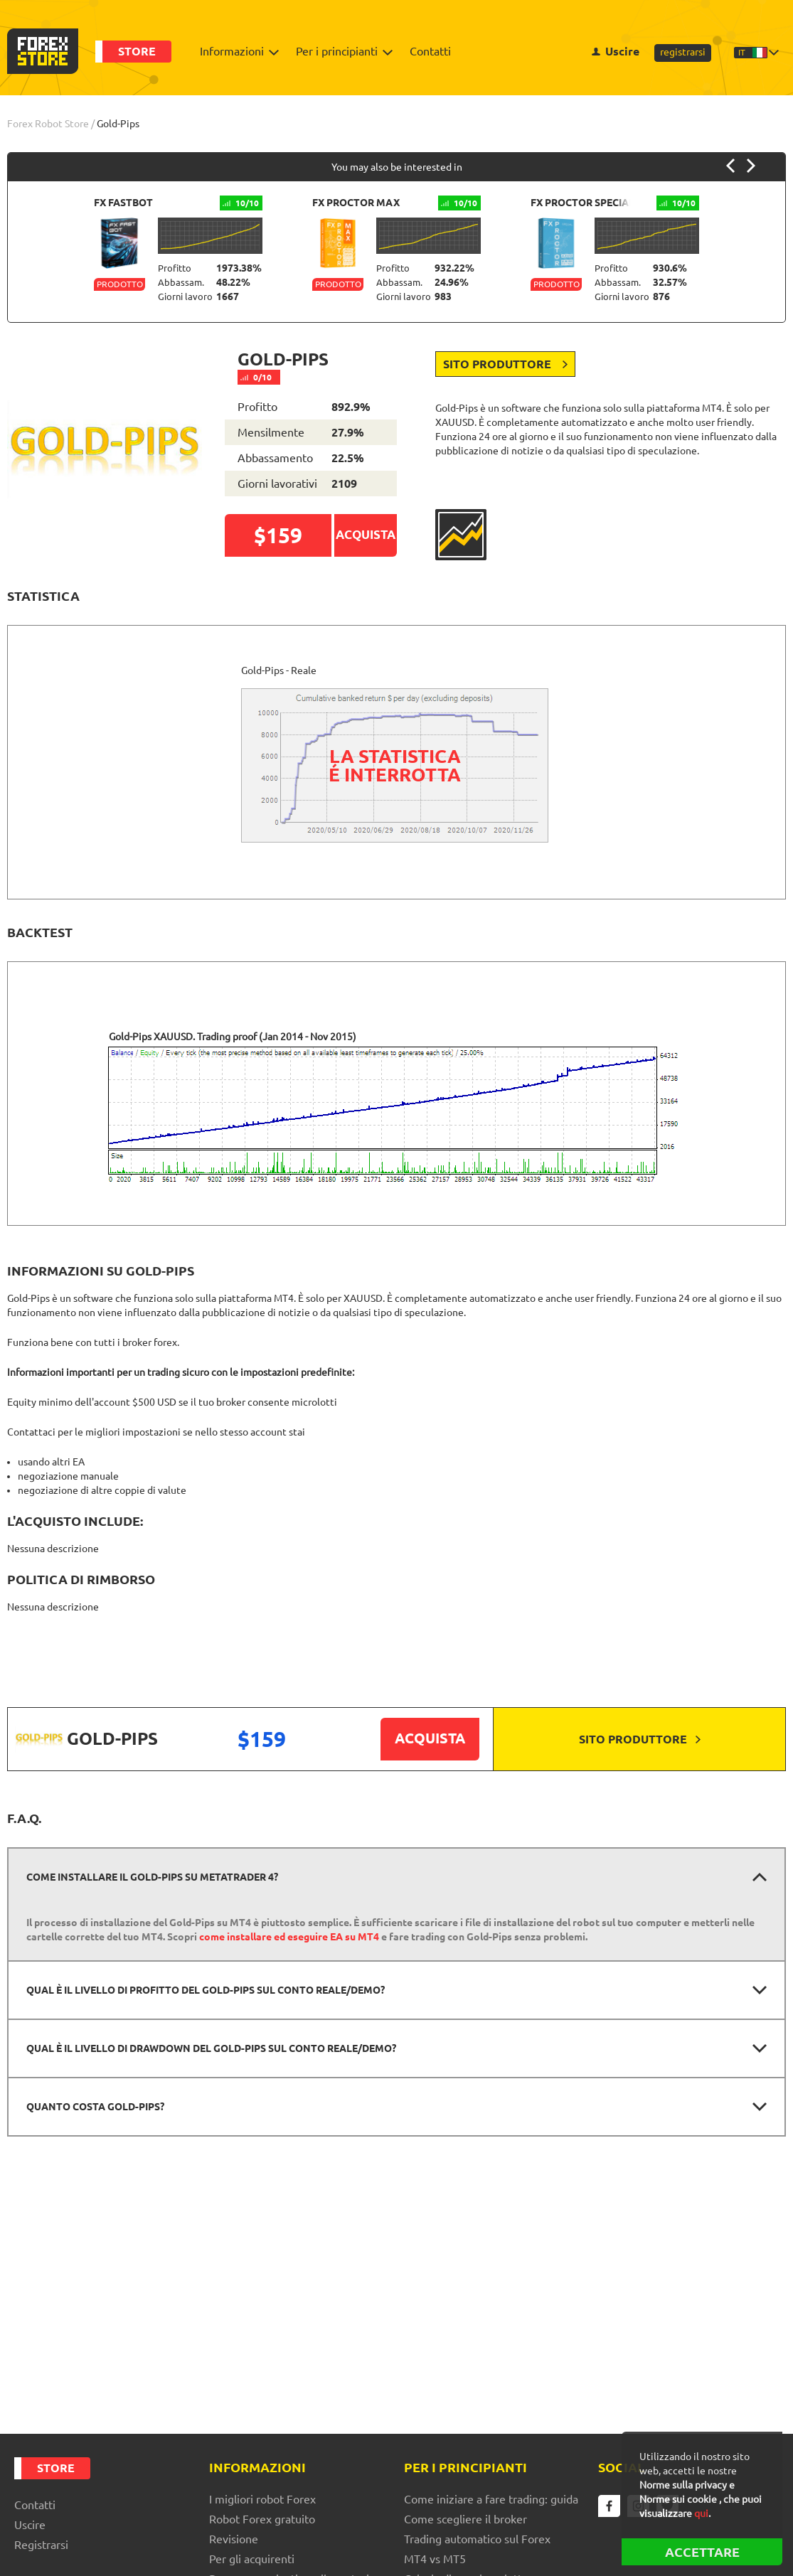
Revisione (233, 2539)
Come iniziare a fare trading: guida (491, 2499)
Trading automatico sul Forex (477, 2539)
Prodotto (120, 284)
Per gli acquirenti (251, 2559)
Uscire (615, 51)
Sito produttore (505, 364)
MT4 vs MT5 (435, 2559)
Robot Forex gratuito (262, 2519)
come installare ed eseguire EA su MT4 (289, 1936)
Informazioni (236, 51)
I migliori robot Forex (262, 2499)
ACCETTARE (702, 2552)
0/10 (258, 377)
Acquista (430, 1738)
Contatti (430, 51)
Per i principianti (340, 51)
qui (701, 2513)
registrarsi (683, 52)
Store (137, 51)
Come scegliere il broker (465, 2519)
